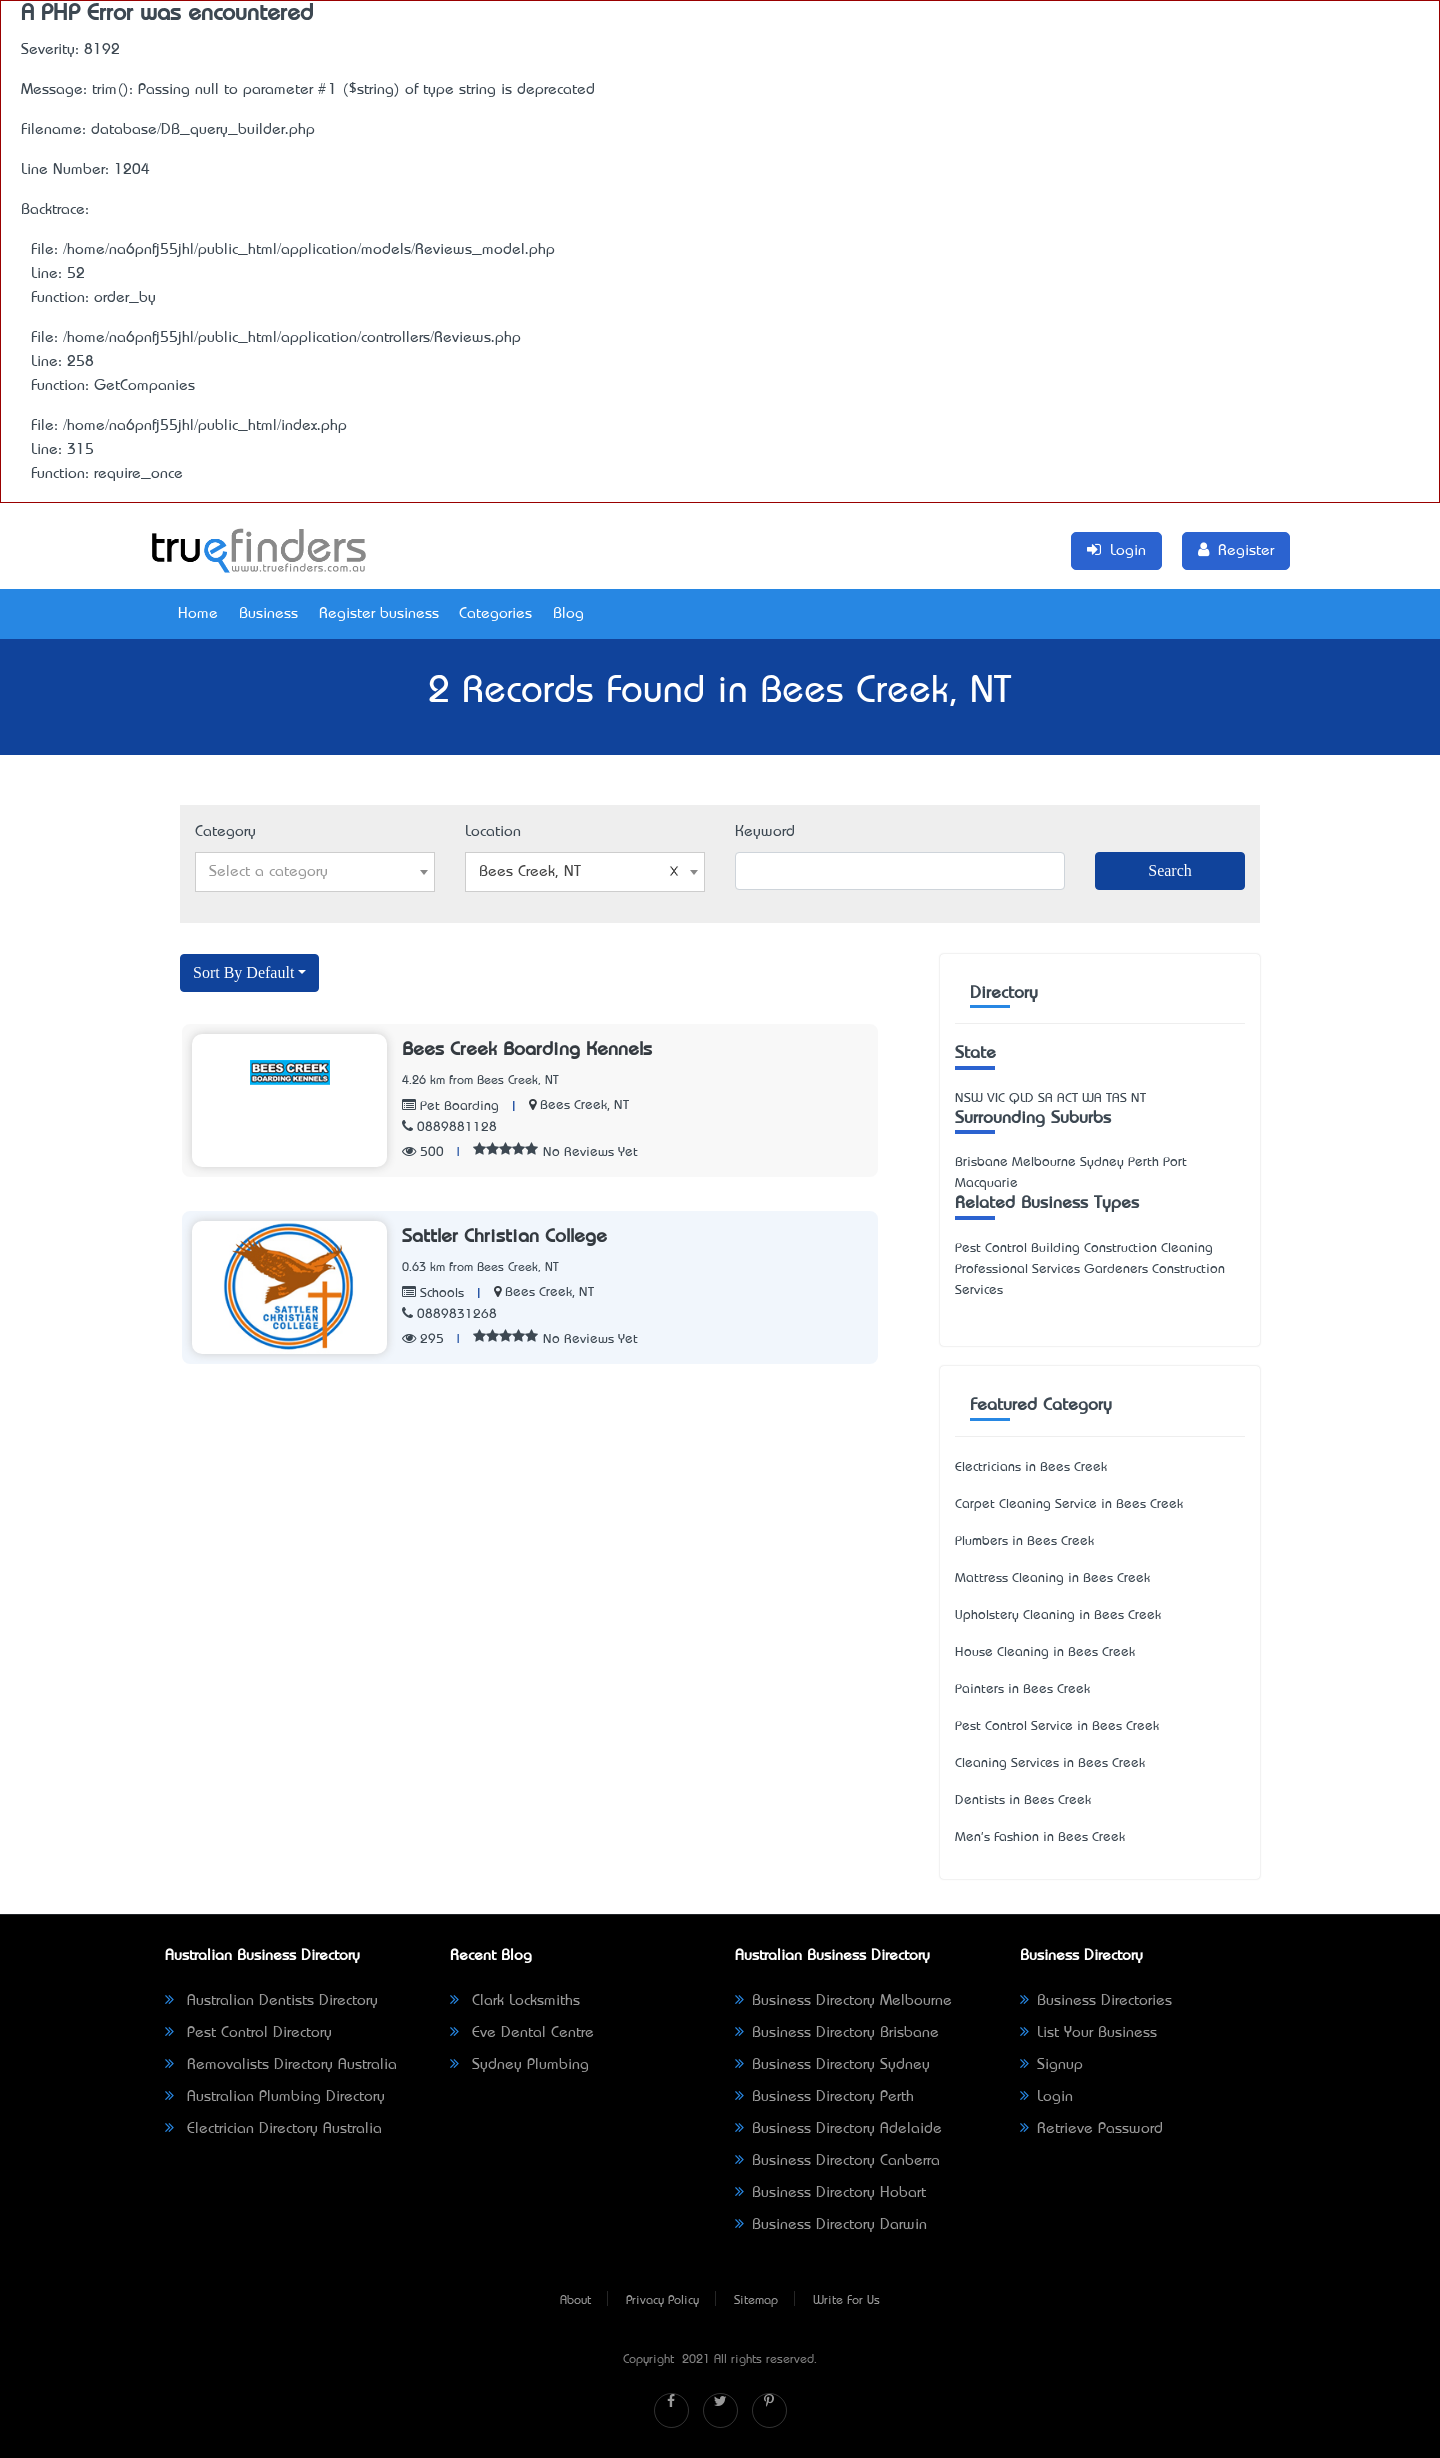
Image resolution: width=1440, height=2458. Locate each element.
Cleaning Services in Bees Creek (1050, 1763)
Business (268, 614)
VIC (996, 1098)
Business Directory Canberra (837, 2161)
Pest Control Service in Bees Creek (1057, 1726)
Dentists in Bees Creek (1023, 1800)
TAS (1116, 1098)
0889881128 (449, 1127)
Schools (433, 1293)
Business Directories (1096, 2001)
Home (198, 614)
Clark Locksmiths (515, 2001)
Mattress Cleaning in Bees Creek (1052, 1578)
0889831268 (449, 1314)
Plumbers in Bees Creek (1024, 1541)
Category (225, 832)
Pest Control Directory (248, 2033)
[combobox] (315, 872)
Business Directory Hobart (830, 2193)
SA (1045, 1098)
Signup (1051, 2065)
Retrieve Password (1091, 2129)
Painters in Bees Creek (1022, 1689)
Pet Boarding (450, 1106)
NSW (969, 1098)
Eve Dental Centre (522, 2033)
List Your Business (1088, 2033)
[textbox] (315, 872)
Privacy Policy (662, 2301)
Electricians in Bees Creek (1031, 1467)
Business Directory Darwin (831, 2225)
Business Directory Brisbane (837, 2033)
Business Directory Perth (824, 2097)
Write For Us (846, 2301)
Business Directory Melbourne (843, 2001)
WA (1092, 1098)
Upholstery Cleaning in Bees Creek (1058, 1615)
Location (493, 832)
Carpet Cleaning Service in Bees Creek (1069, 1504)
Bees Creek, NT (584, 1105)
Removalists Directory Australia (281, 2065)
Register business (379, 614)
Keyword (765, 832)
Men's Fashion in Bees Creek (1040, 1837)
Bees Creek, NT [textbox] (579, 872)
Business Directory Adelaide (838, 2129)
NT (1138, 1098)
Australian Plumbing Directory (275, 2097)
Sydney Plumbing (519, 2065)
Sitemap (756, 2301)
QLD (1021, 1098)
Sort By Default (243, 972)
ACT (1067, 1098)
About (575, 2301)
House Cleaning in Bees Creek (1045, 1652)
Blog (568, 614)
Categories (495, 614)
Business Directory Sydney (832, 2065)
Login (1046, 2097)
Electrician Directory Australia (273, 2129)
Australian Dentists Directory (271, 2001)
